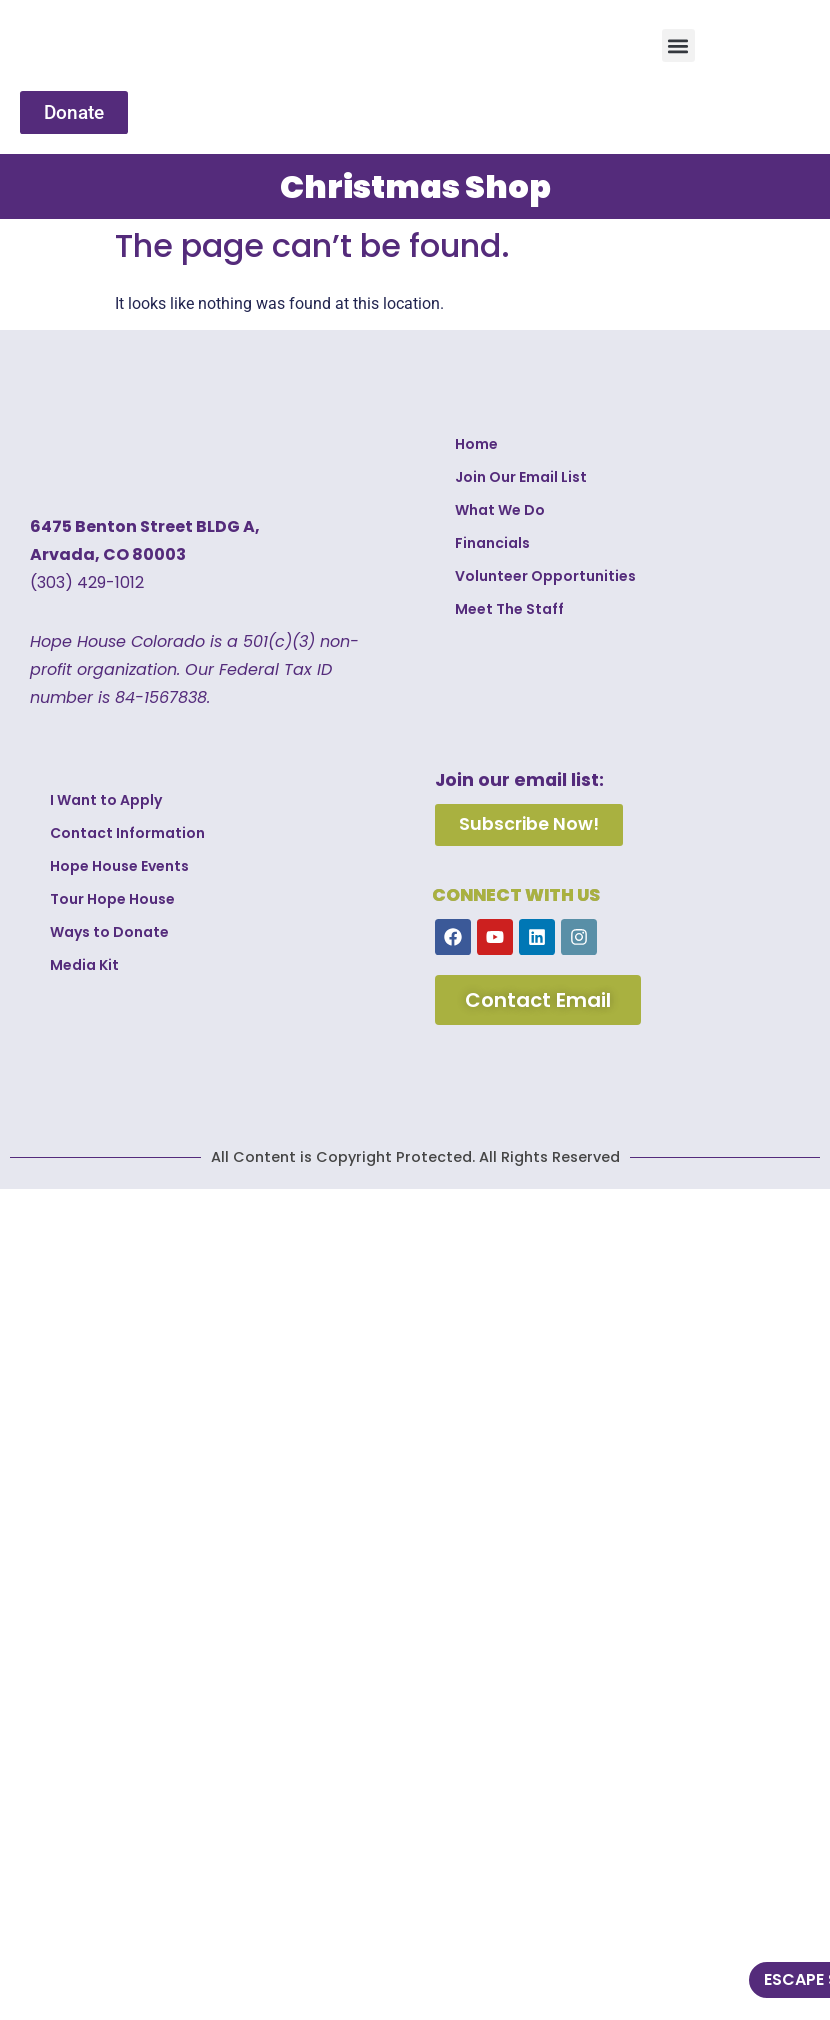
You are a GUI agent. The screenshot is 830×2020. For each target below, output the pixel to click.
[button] (678, 45)
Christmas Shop (415, 186)
